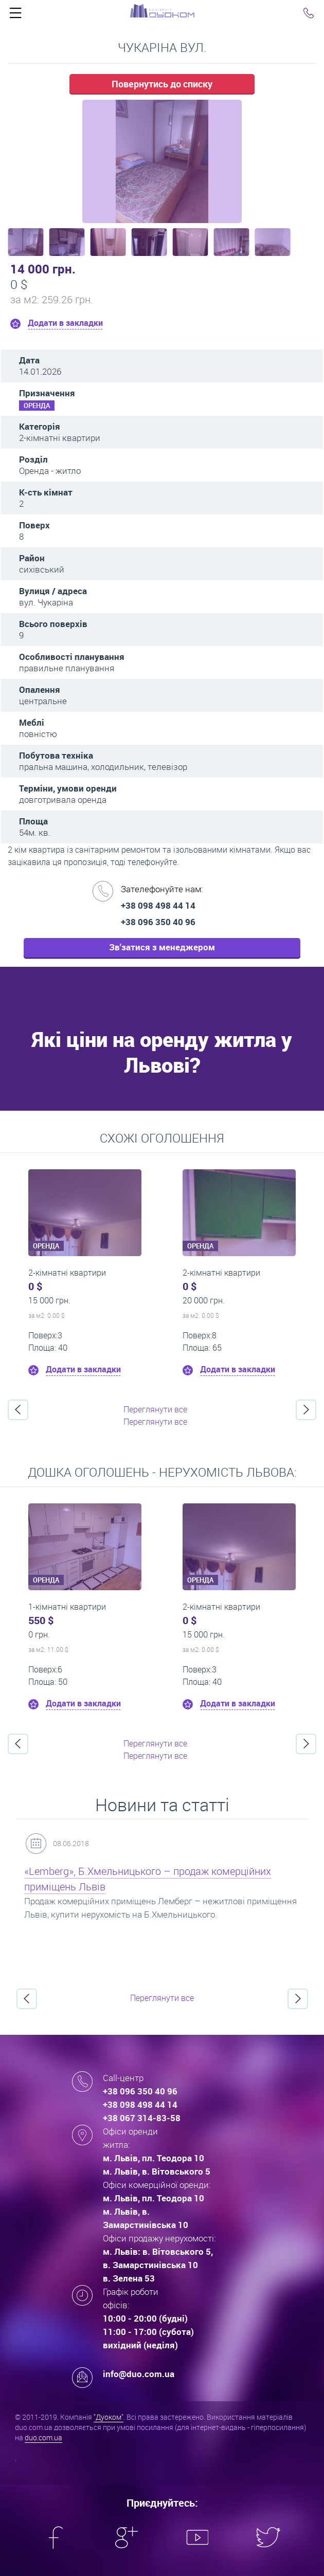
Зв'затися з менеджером (162, 947)
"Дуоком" (108, 2417)
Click (15, 15)
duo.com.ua (43, 2437)
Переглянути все (155, 1409)
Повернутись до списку (162, 84)
